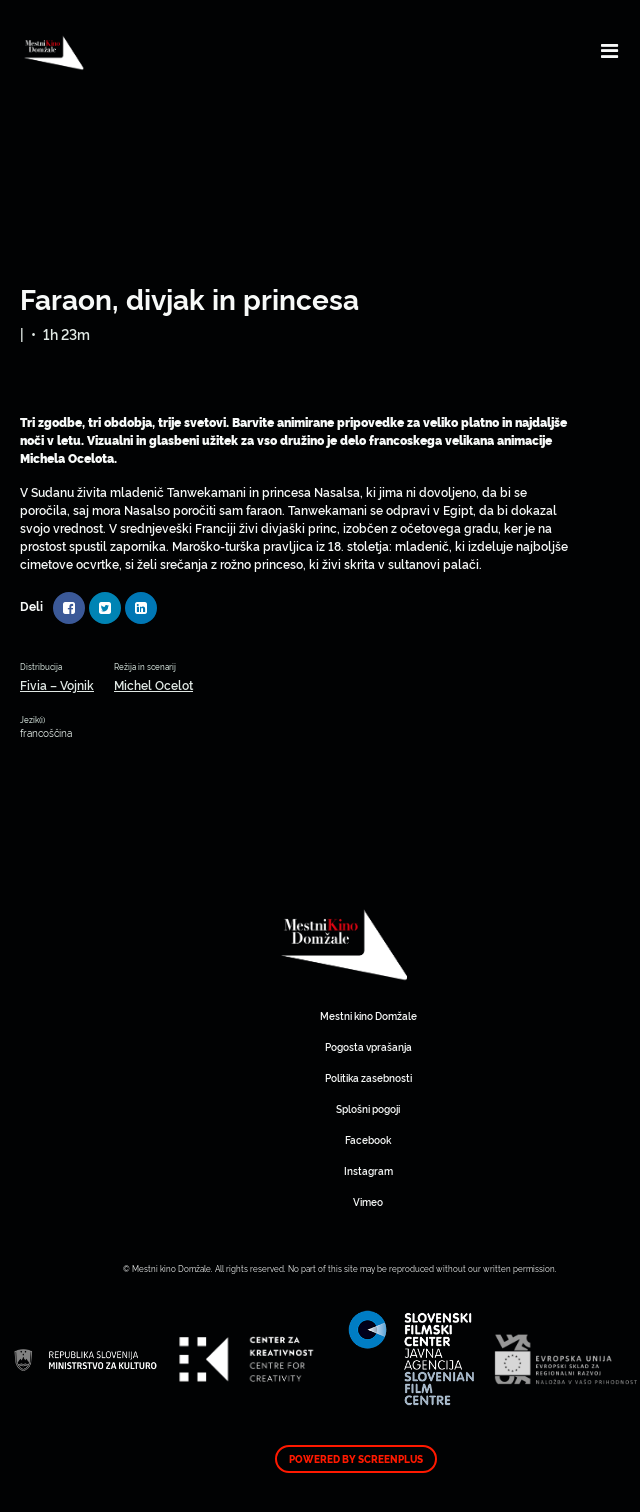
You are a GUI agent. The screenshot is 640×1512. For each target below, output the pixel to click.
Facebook (368, 1139)
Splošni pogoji (368, 1108)
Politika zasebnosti (368, 1077)
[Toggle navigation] (609, 50)
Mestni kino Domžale (410, 945)
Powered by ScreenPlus (356, 1459)
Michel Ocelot (153, 684)
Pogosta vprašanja (368, 1046)
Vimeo (368, 1201)
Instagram (368, 1170)
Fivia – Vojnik (57, 684)
